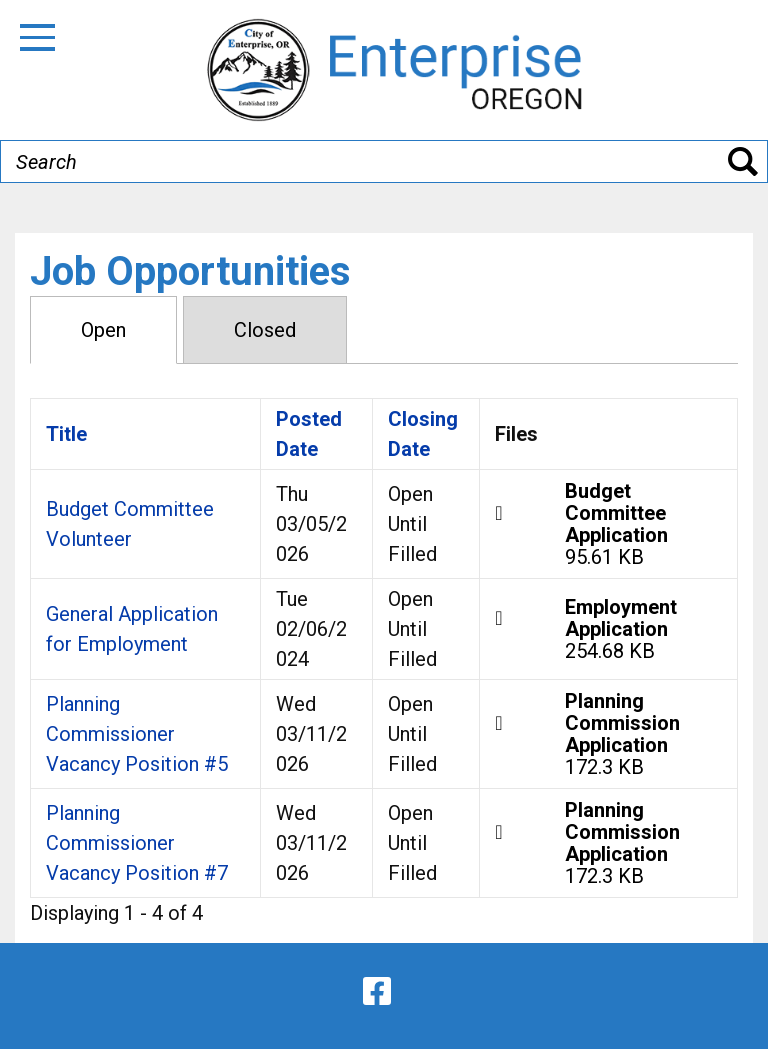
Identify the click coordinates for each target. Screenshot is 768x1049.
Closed (265, 330)
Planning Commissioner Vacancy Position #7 (137, 843)
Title (66, 434)
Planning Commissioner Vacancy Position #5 (137, 734)
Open (103, 330)
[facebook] (377, 991)
